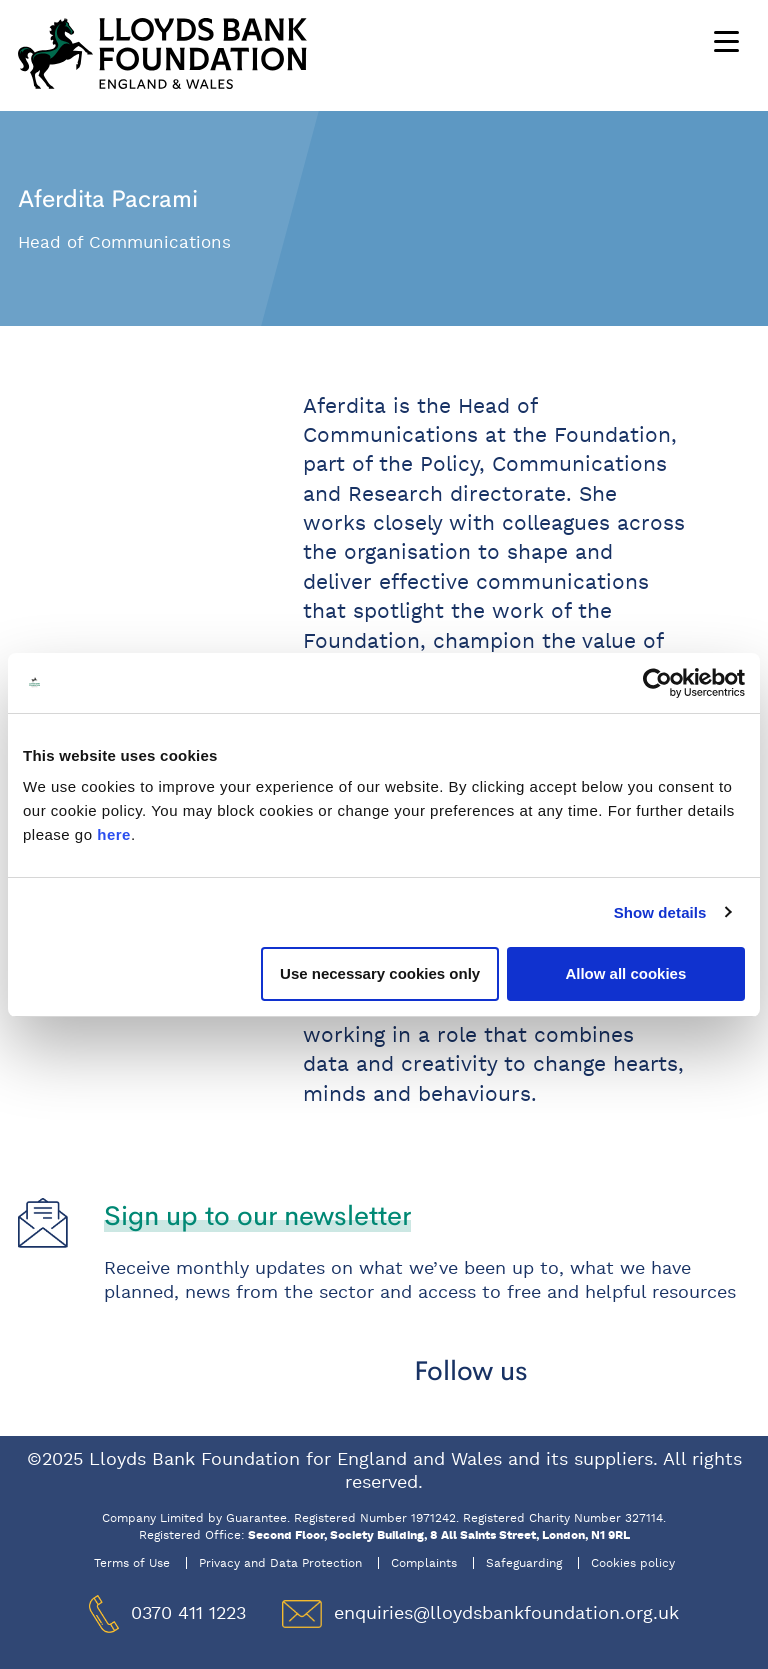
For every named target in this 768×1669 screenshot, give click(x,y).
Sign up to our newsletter (257, 1215)
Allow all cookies (625, 973)
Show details (660, 912)
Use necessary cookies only (380, 973)
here (114, 834)
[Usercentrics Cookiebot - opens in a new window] (657, 683)
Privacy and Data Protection (280, 1563)
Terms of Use (132, 1563)
